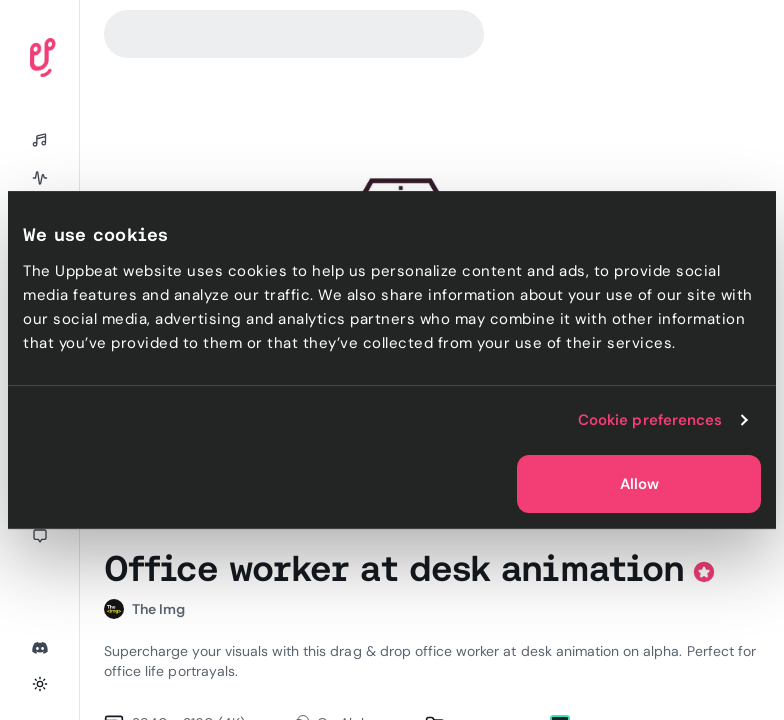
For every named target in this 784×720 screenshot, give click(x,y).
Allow (639, 484)
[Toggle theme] (40, 684)
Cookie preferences (650, 420)
